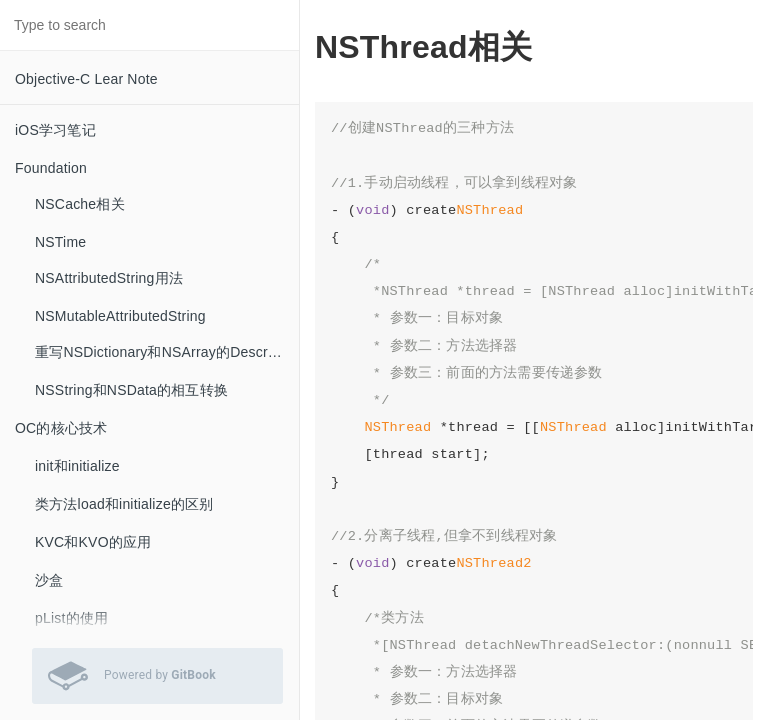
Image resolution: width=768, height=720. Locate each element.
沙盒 (49, 580)
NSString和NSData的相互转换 (131, 390)
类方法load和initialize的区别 (124, 504)
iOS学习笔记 (55, 130)
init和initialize (77, 466)
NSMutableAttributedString (120, 316)
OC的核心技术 (61, 428)
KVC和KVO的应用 (93, 542)
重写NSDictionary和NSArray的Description (167, 352)
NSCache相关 (80, 204)
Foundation (51, 168)
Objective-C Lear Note (86, 79)
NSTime (60, 242)
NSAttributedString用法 (109, 278)
